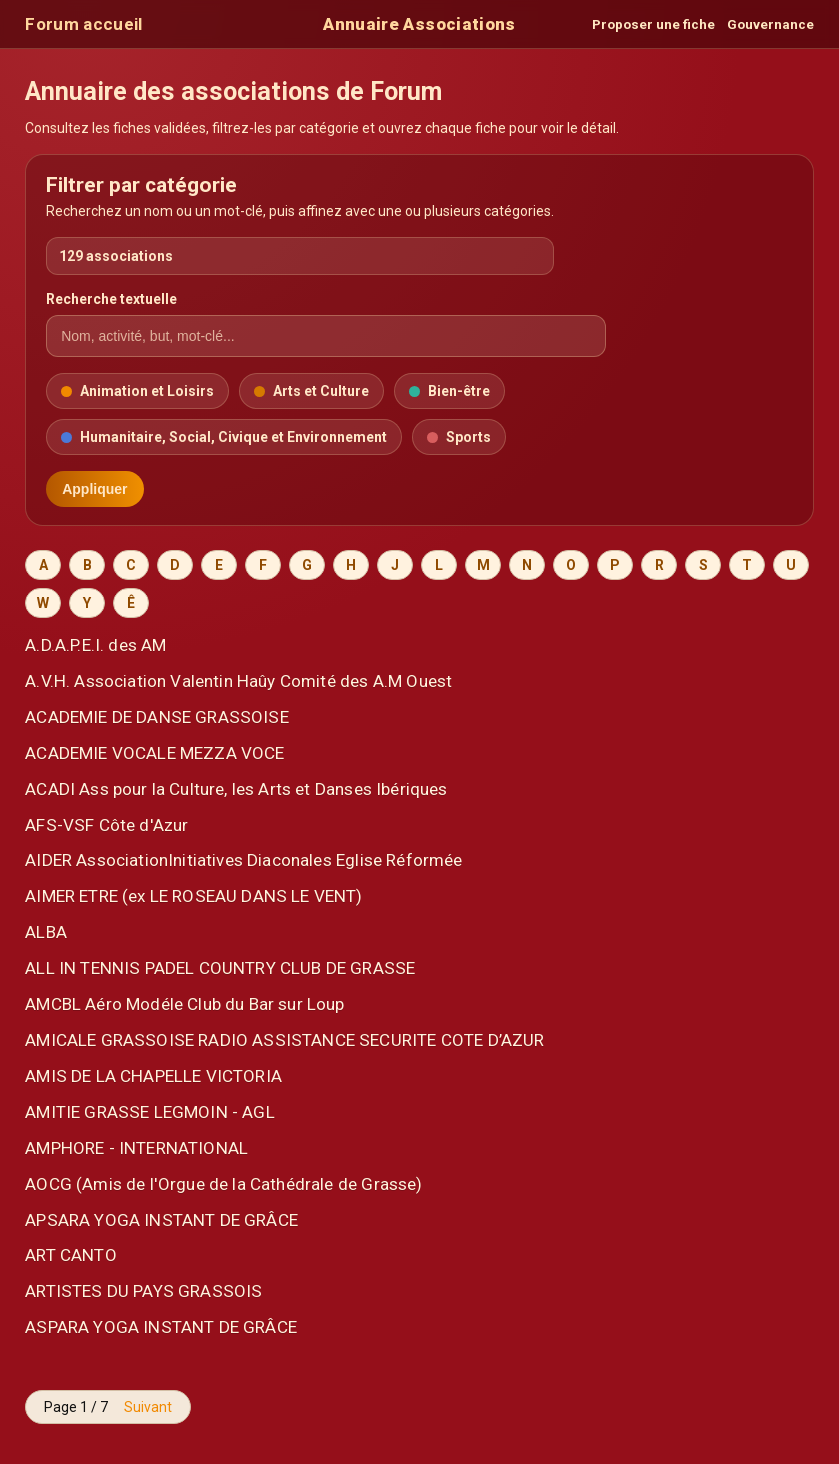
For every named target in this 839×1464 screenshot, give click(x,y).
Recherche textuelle (111, 299)
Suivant (148, 1407)
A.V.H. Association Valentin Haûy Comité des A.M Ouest (238, 681)
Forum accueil (83, 24)
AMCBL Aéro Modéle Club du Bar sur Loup (185, 1004)
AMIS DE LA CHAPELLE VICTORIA (153, 1076)
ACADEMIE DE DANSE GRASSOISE (157, 717)
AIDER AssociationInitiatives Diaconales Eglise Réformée (243, 860)
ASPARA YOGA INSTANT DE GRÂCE (161, 1327)
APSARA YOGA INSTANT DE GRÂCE (161, 1220)
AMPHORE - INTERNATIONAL (136, 1148)
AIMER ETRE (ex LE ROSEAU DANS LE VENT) (194, 896)
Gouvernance (770, 24)
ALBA (46, 932)
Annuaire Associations (419, 24)
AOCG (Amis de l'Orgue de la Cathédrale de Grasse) (223, 1184)
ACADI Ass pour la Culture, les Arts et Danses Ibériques (236, 789)
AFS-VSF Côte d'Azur (106, 825)
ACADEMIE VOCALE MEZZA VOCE (154, 753)
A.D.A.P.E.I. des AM (95, 645)
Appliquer (94, 489)
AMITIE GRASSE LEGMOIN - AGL (150, 1112)
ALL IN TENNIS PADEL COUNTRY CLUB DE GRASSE (220, 968)
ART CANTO (71, 1255)
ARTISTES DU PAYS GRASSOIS (143, 1291)
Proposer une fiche (653, 24)
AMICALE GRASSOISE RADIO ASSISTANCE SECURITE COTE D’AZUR (284, 1040)
